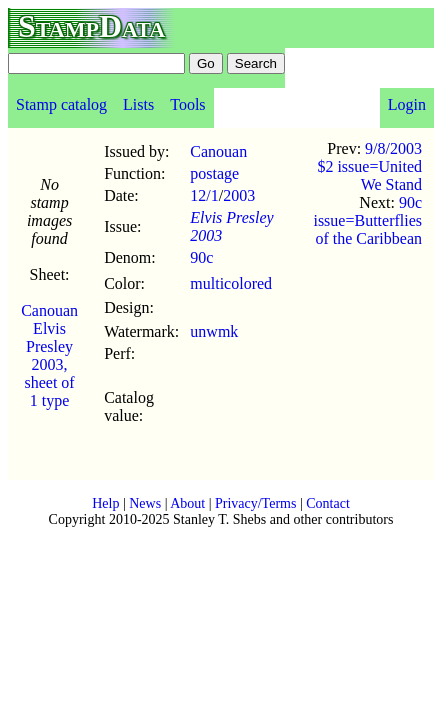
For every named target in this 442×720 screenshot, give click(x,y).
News (145, 503)
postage (214, 173)
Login (407, 104)
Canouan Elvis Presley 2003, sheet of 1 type (49, 355)
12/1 (204, 195)
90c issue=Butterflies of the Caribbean (367, 220)
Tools (187, 104)
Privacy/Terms (255, 503)
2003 (239, 195)
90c (201, 257)
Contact (328, 503)
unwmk (214, 331)
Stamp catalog (61, 104)
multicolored (231, 283)
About (187, 503)
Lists (138, 104)
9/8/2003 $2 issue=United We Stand (369, 166)
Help (105, 503)
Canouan (218, 151)
